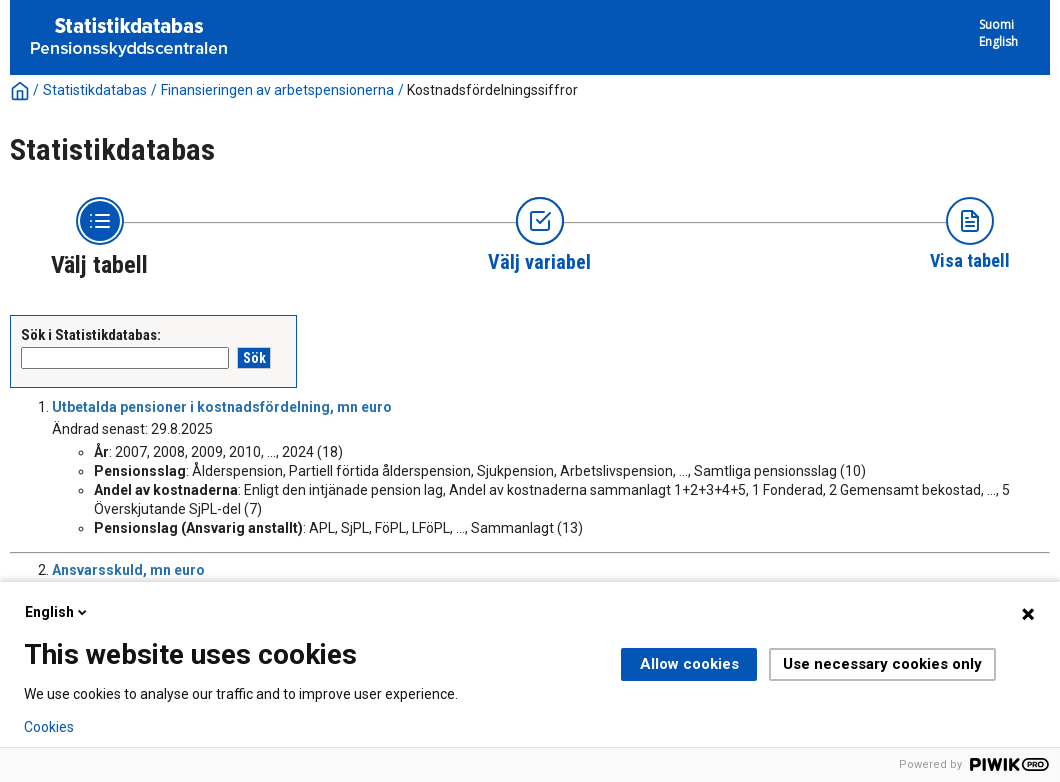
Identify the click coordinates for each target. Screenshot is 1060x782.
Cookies (49, 727)
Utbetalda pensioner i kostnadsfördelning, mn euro (222, 407)
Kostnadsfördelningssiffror (492, 90)
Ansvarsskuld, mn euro (128, 570)
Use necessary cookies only (882, 664)
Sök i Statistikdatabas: (91, 335)
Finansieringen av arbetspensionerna (277, 90)
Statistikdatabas (95, 90)
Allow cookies (689, 664)
